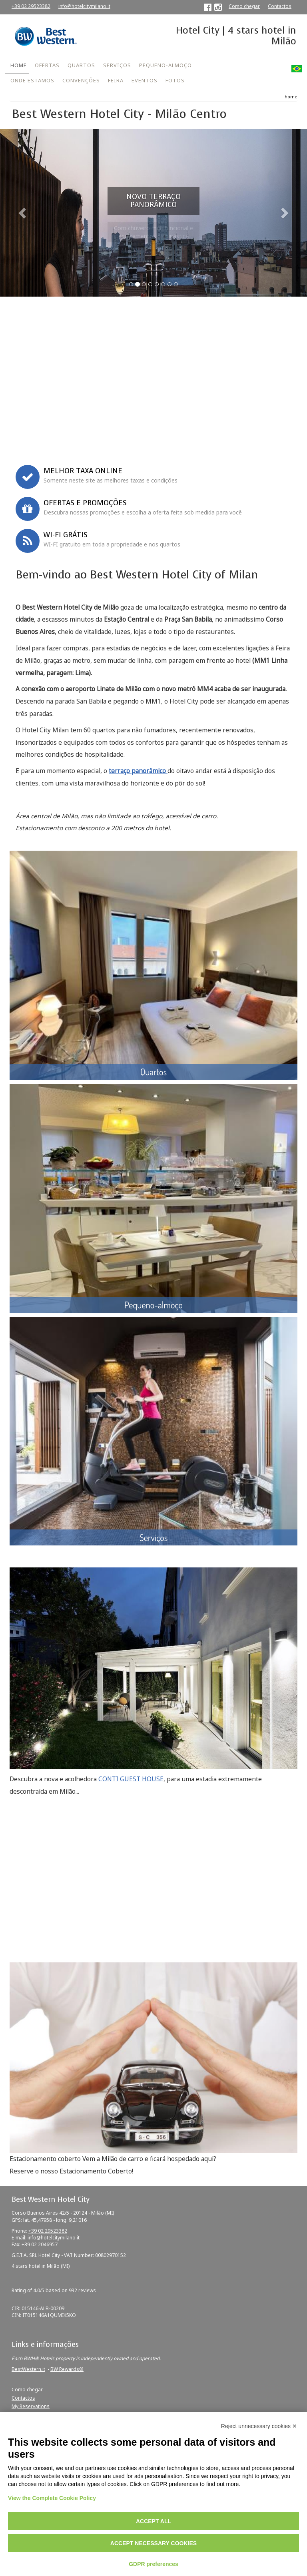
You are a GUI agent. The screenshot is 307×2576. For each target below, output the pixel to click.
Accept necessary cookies (153, 2543)
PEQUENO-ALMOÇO (165, 65)
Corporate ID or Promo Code (46, 427)
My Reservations (31, 2406)
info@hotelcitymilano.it (84, 6)
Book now (154, 444)
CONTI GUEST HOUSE (130, 1779)
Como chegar (244, 6)
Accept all (153, 2521)
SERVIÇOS (117, 65)
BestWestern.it (28, 2369)
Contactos (279, 6)
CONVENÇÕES (81, 80)
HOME (18, 65)
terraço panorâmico (138, 771)
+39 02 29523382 (31, 6)
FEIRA (116, 80)
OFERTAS (47, 65)
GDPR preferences (153, 2564)
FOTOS (175, 80)
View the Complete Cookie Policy (52, 2498)
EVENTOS (144, 80)
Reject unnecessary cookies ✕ (259, 2426)
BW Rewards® (67, 2369)
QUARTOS (81, 65)
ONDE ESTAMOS (32, 80)
